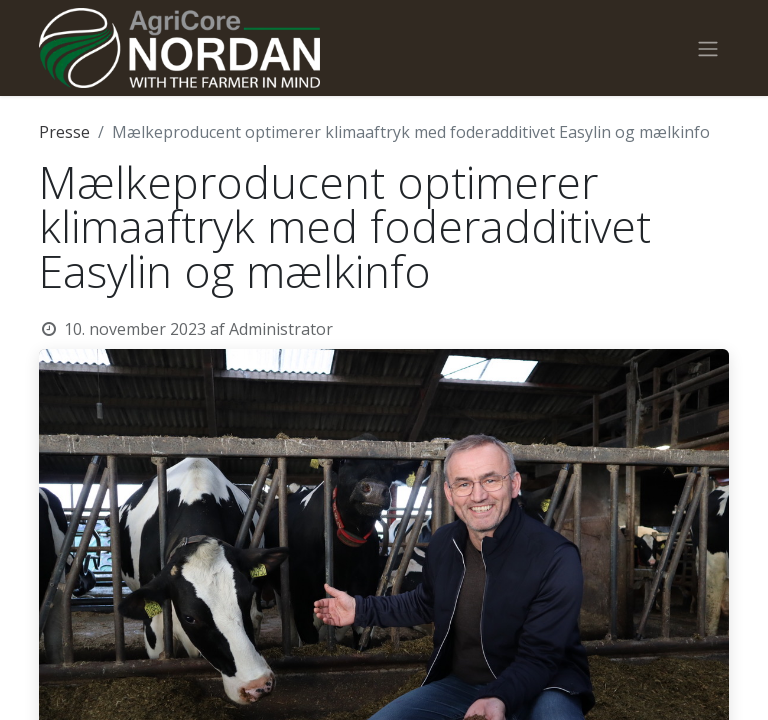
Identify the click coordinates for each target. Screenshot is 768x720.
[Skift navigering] (708, 48)
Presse (64, 132)
